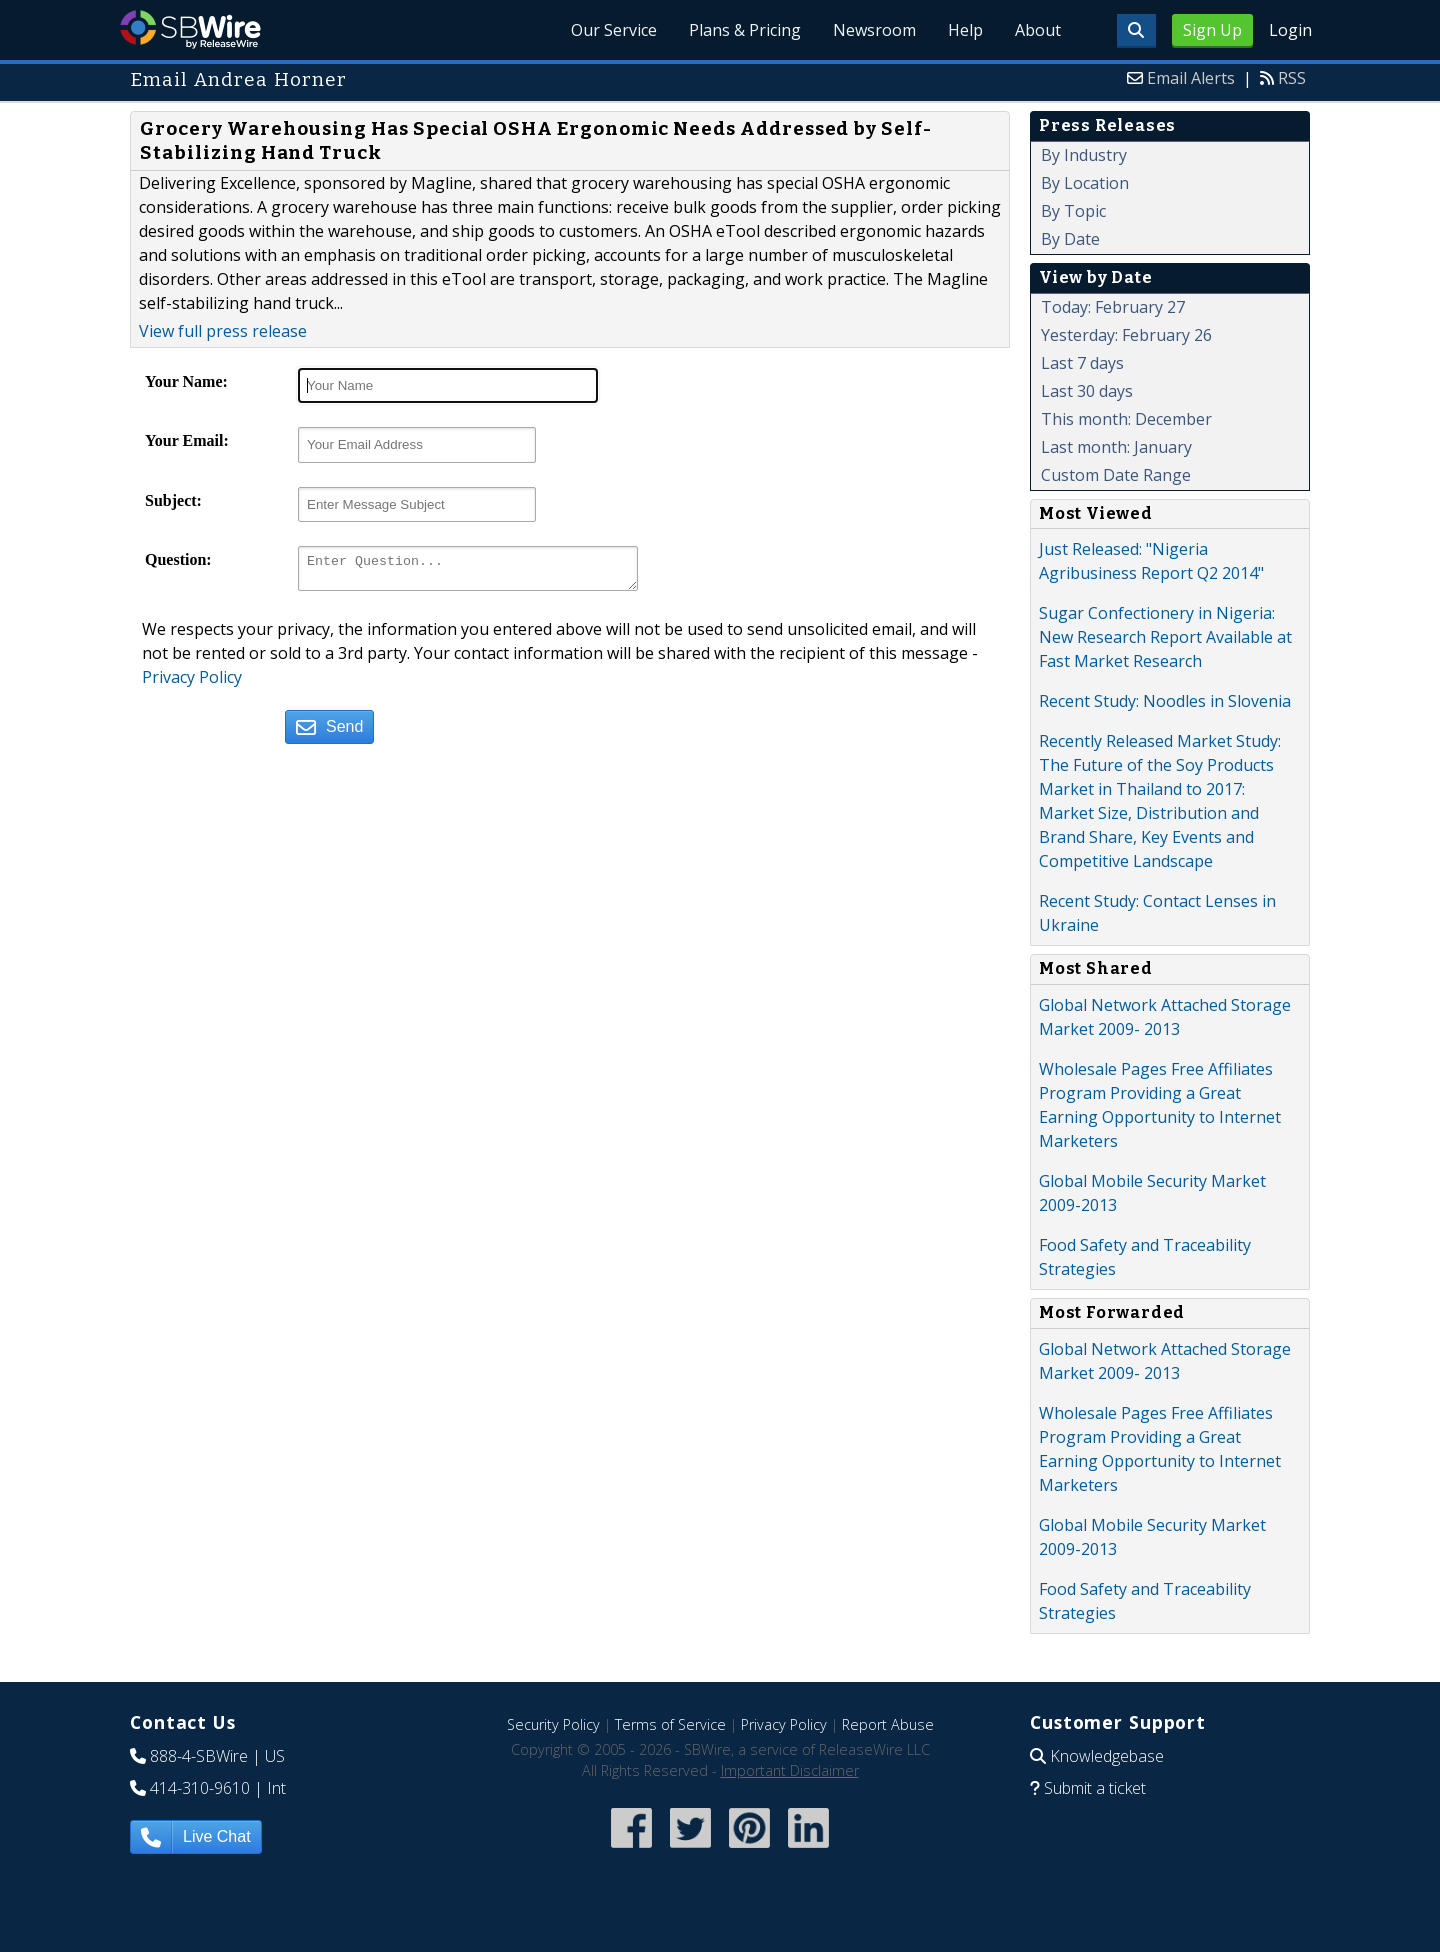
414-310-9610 (200, 1788)
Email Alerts (1191, 78)
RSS (1292, 78)
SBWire (190, 29)
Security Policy (553, 1724)
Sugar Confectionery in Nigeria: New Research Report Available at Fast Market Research (1165, 637)
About (1038, 30)
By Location (1085, 183)
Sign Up (1212, 30)
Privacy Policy (192, 683)
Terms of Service (670, 1724)
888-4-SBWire (199, 1756)
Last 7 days (1082, 363)
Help (965, 30)
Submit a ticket (1095, 1788)
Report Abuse (888, 1724)
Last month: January (1116, 447)
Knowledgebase (1107, 1756)
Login (1290, 30)
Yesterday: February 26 (1126, 335)
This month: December (1126, 419)
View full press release (223, 331)
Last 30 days (1087, 391)
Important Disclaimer (790, 1770)
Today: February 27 (1113, 307)
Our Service (614, 30)
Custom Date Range (1116, 475)
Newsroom (874, 30)
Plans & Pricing (745, 30)
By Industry (1084, 155)
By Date (1070, 239)
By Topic (1073, 211)
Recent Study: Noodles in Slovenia (1165, 701)
